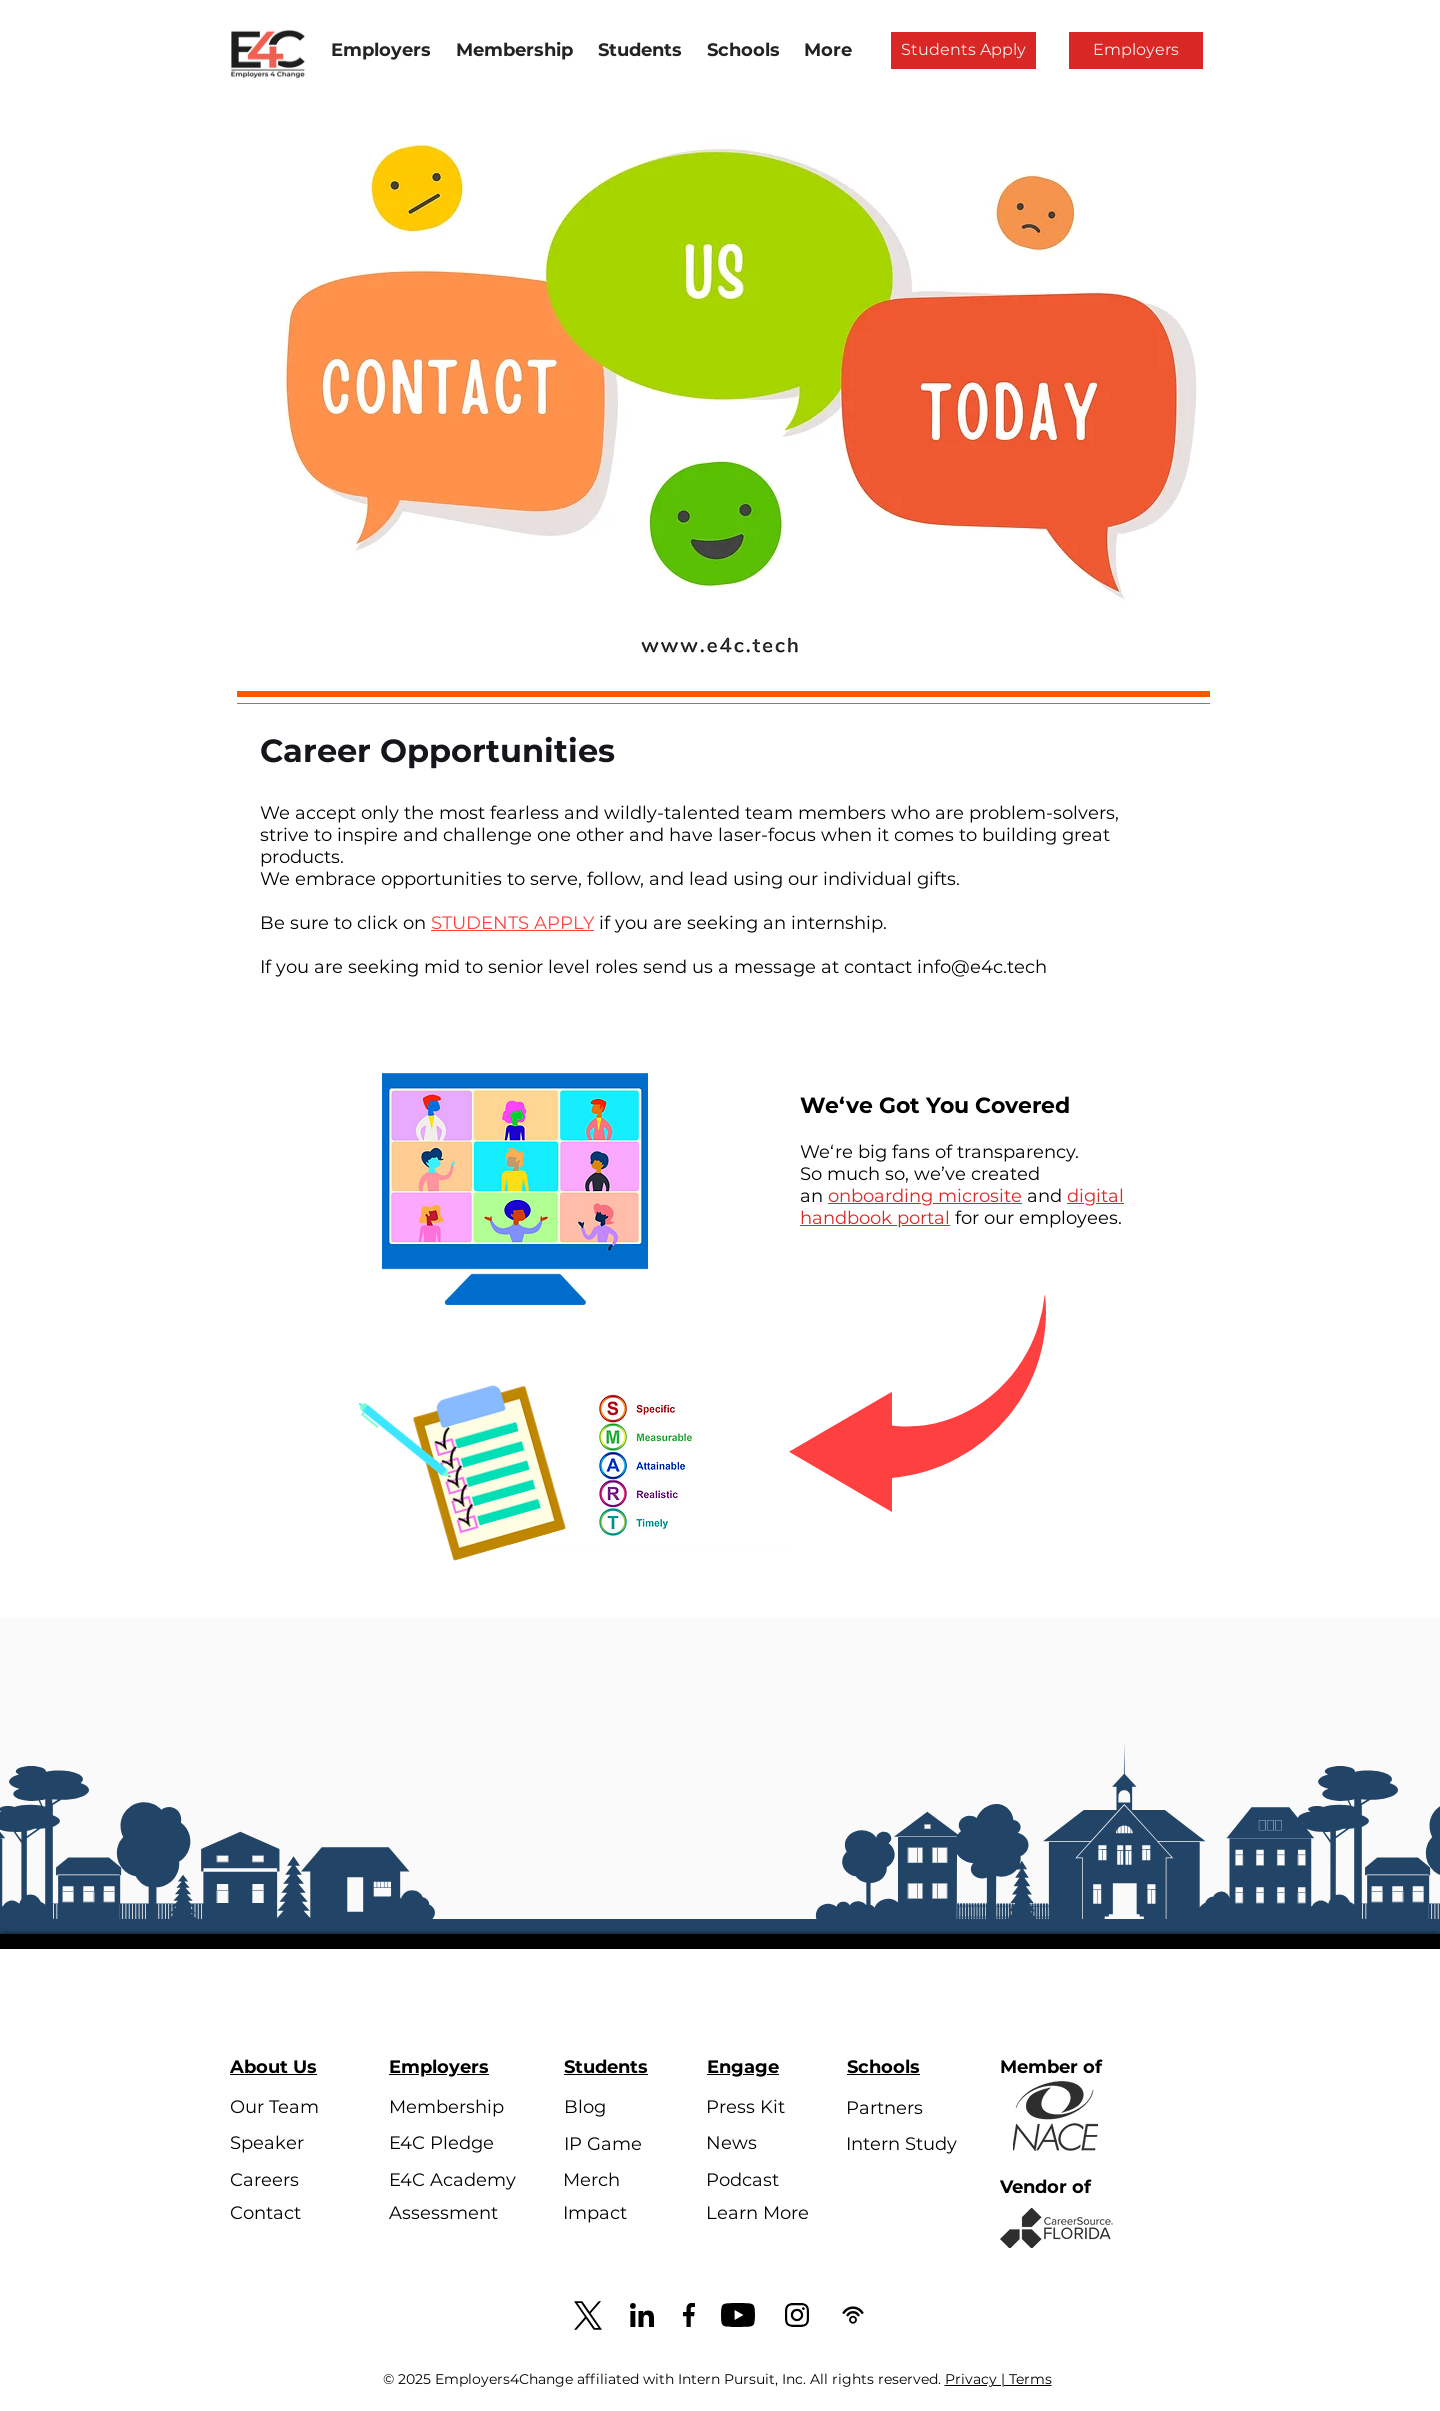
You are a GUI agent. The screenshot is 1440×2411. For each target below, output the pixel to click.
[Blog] (620, 2108)
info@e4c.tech (982, 967)
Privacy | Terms (998, 2379)
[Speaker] (286, 2144)
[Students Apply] (963, 50)
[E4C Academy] (452, 2180)
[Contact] (286, 2214)
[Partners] (902, 2109)
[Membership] (446, 2108)
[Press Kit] (762, 2108)
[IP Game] (620, 2144)
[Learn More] (762, 2214)
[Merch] (619, 2180)
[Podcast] (762, 2180)
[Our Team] (286, 2108)
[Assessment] (445, 2213)
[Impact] (619, 2214)
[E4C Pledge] (445, 2144)
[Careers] (286, 2180)
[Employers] (1136, 50)
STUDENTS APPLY (512, 923)
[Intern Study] (902, 2145)
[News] (762, 2144)
